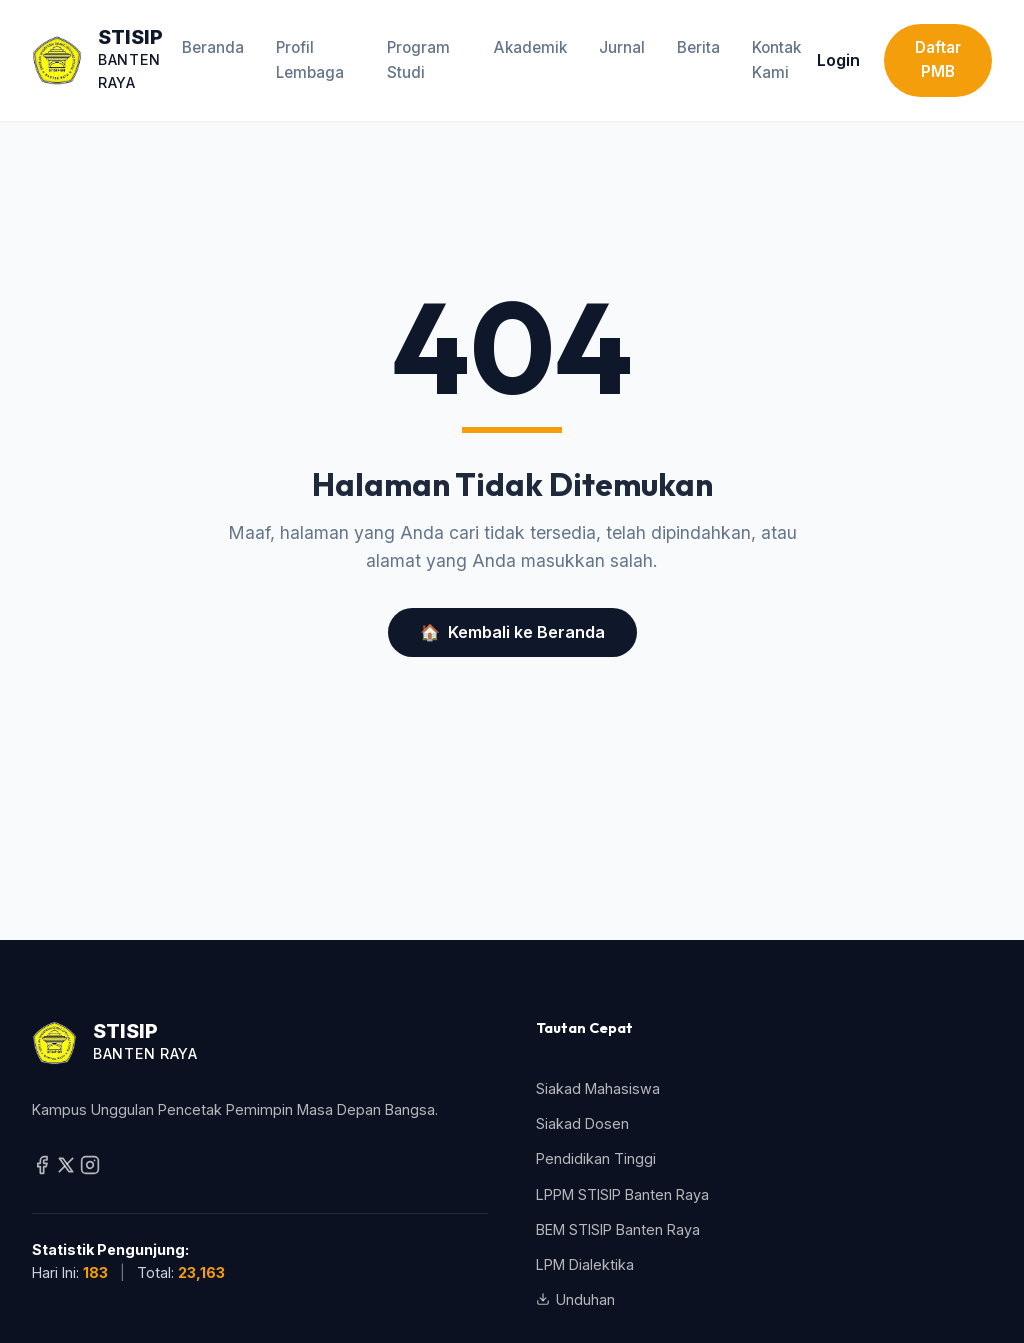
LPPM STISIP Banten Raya (622, 1194)
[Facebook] (44, 1169)
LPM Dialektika (585, 1264)
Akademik (530, 47)
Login (838, 60)
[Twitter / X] (68, 1169)
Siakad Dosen (582, 1123)
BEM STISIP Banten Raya (618, 1229)
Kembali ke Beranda (512, 633)
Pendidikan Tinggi (596, 1158)
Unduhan (575, 1299)
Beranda (213, 47)
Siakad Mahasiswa (598, 1088)
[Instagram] (90, 1169)
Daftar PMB (938, 59)
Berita (698, 47)
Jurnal (622, 47)
